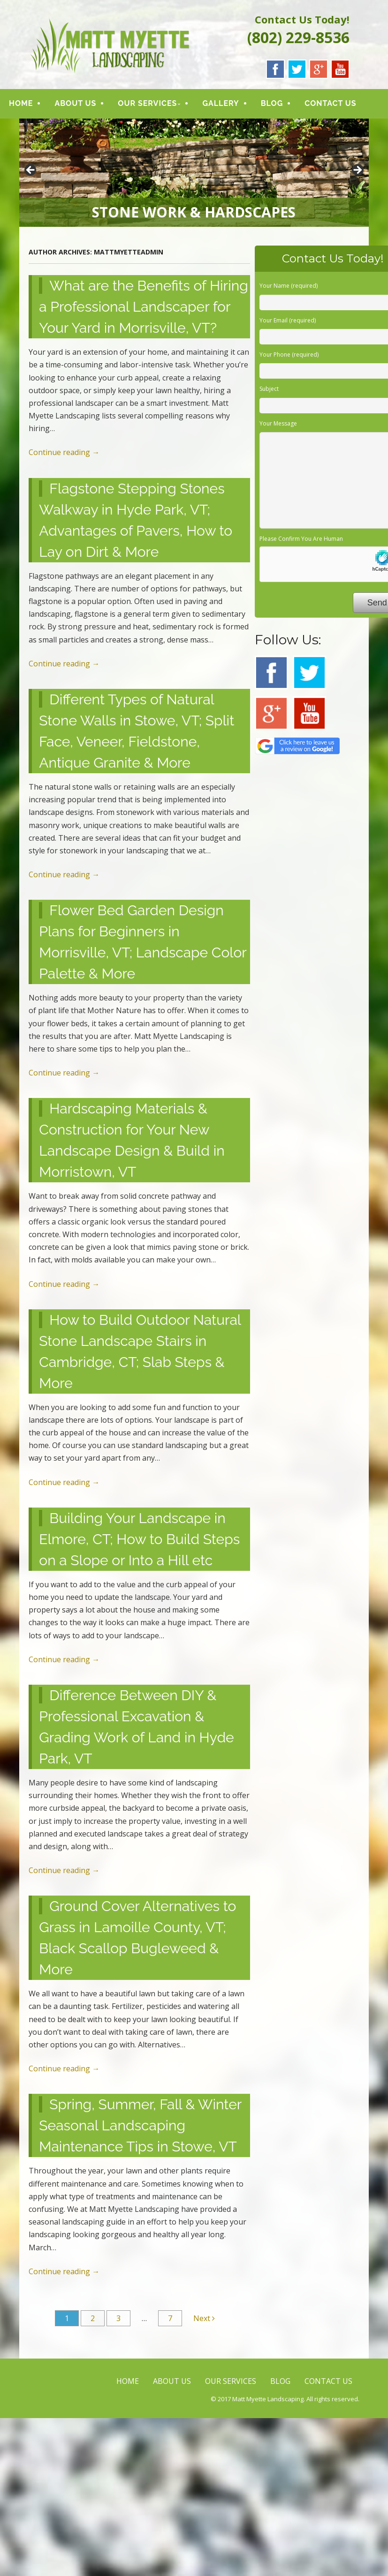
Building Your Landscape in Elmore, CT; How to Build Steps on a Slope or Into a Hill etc (139, 1540)
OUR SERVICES (147, 104)
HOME (21, 104)
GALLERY (220, 104)
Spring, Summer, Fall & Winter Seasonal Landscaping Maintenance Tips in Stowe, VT (140, 2127)
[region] (193, 174)
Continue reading (64, 453)
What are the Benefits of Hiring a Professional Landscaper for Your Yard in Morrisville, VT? (143, 307)
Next (204, 2319)
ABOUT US (75, 104)
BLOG (272, 104)
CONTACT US (330, 104)
